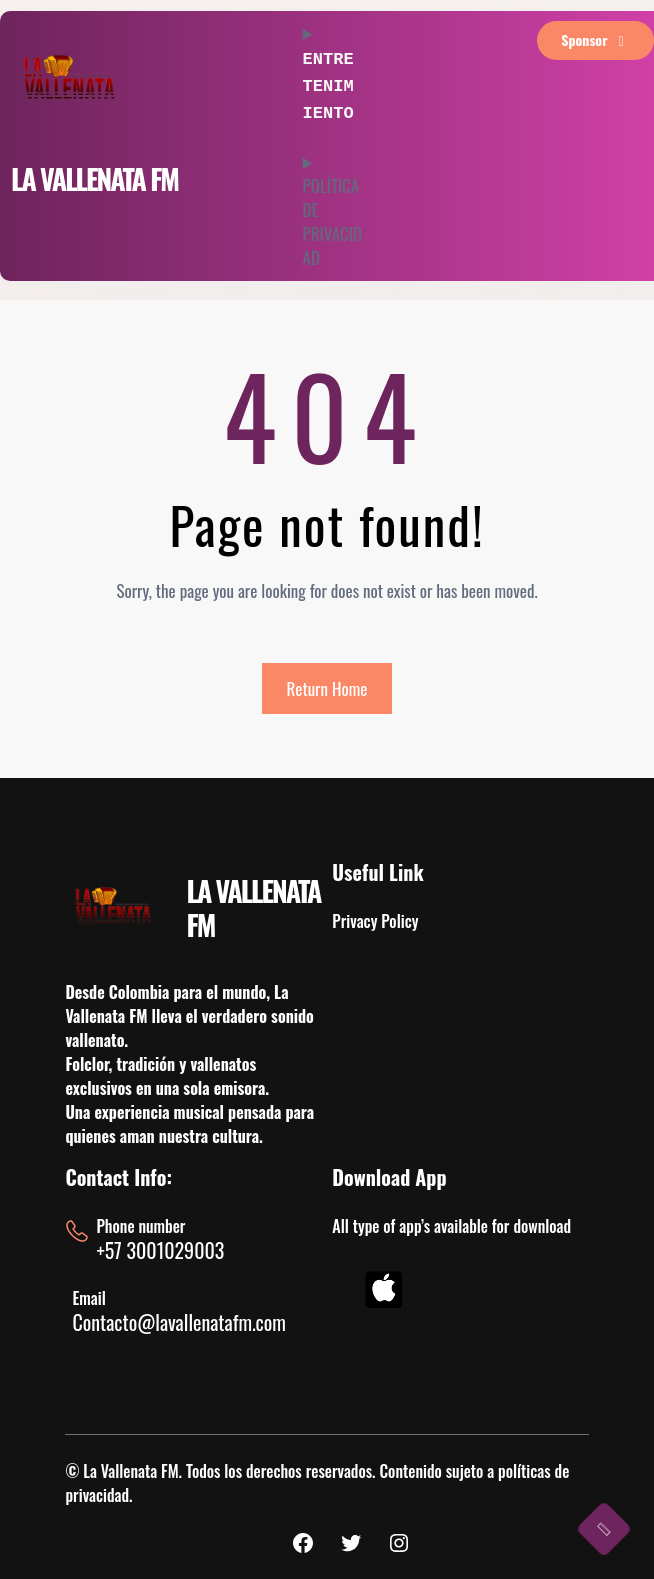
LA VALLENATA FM (94, 178)
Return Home (327, 688)
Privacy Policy (375, 921)
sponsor (595, 39)
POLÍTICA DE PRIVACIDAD (332, 215)
